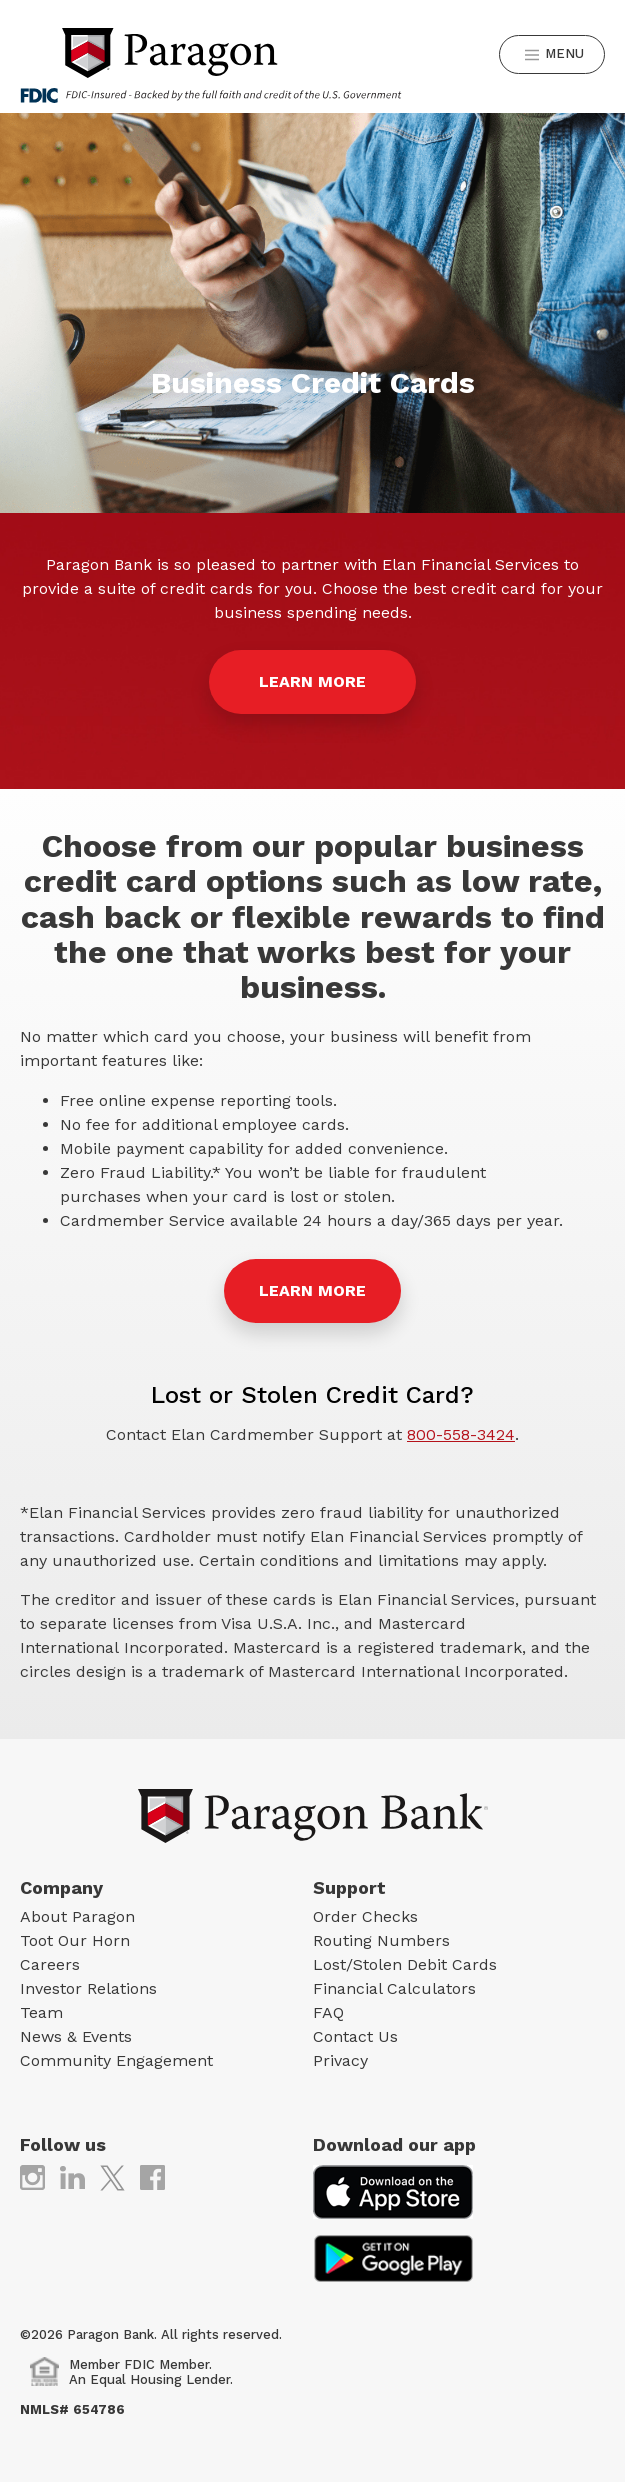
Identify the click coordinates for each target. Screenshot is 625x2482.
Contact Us (355, 2036)
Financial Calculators (394, 1988)
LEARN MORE (312, 681)
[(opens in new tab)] (32, 2176)
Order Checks (365, 1916)
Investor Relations (88, 1988)
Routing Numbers (381, 1940)
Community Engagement (116, 2060)
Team (41, 2012)
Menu (554, 54)
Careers (50, 1964)
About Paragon (77, 1916)
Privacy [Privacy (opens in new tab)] (340, 2060)
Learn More (312, 1290)
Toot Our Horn (75, 1940)
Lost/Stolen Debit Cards (405, 1964)
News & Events (76, 2036)
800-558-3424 (461, 1434)
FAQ (328, 2012)
